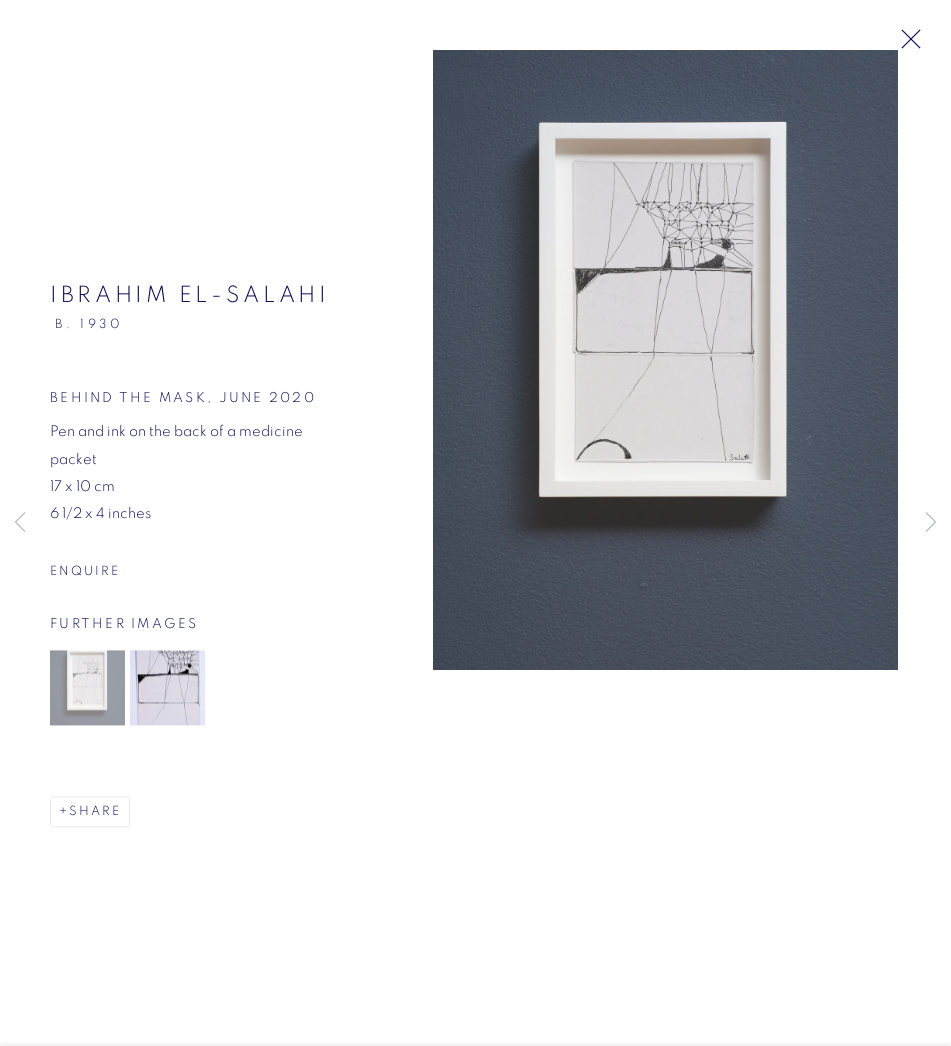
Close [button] (906, 45)
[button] (87, 693)
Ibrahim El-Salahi (190, 301)
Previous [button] (20, 523)
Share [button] (95, 817)
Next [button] (931, 523)
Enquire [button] (85, 577)
